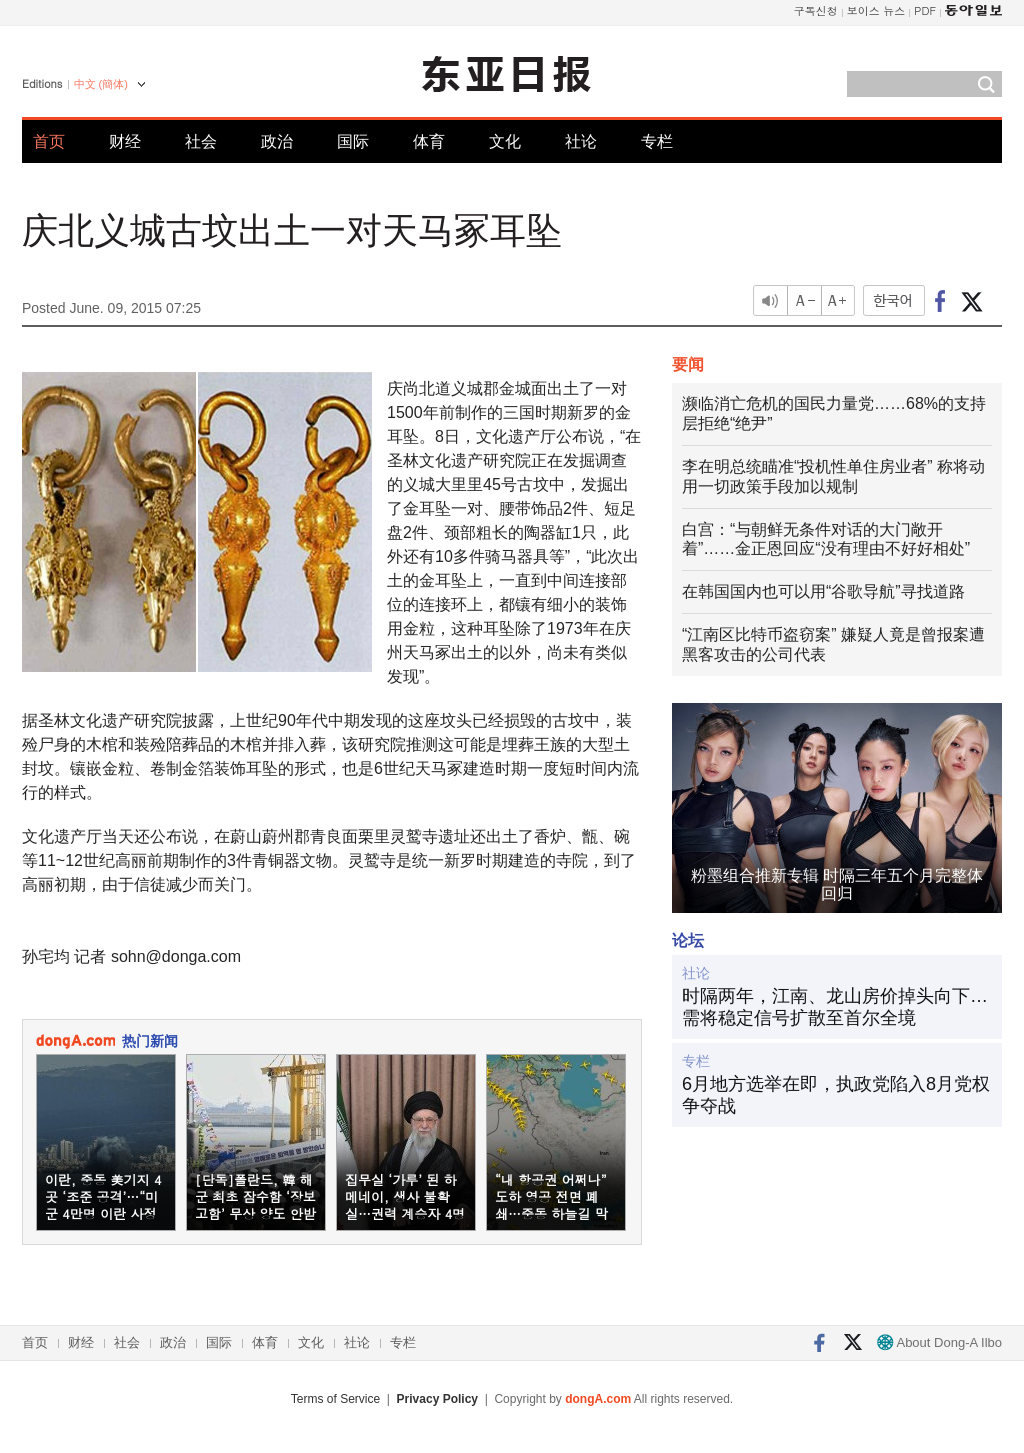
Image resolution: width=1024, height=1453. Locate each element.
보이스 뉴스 (876, 10)
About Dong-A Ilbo (939, 1342)
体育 (429, 141)
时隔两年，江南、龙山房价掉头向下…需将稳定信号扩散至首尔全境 (835, 1007)
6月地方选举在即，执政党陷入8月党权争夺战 (836, 1095)
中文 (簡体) (101, 84)
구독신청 (816, 10)
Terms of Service (335, 1399)
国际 (353, 141)
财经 (125, 141)
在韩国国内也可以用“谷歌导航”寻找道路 (823, 591)
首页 (49, 141)
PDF (925, 10)
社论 (581, 141)
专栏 (657, 141)
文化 (505, 141)
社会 (201, 141)
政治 (277, 141)
